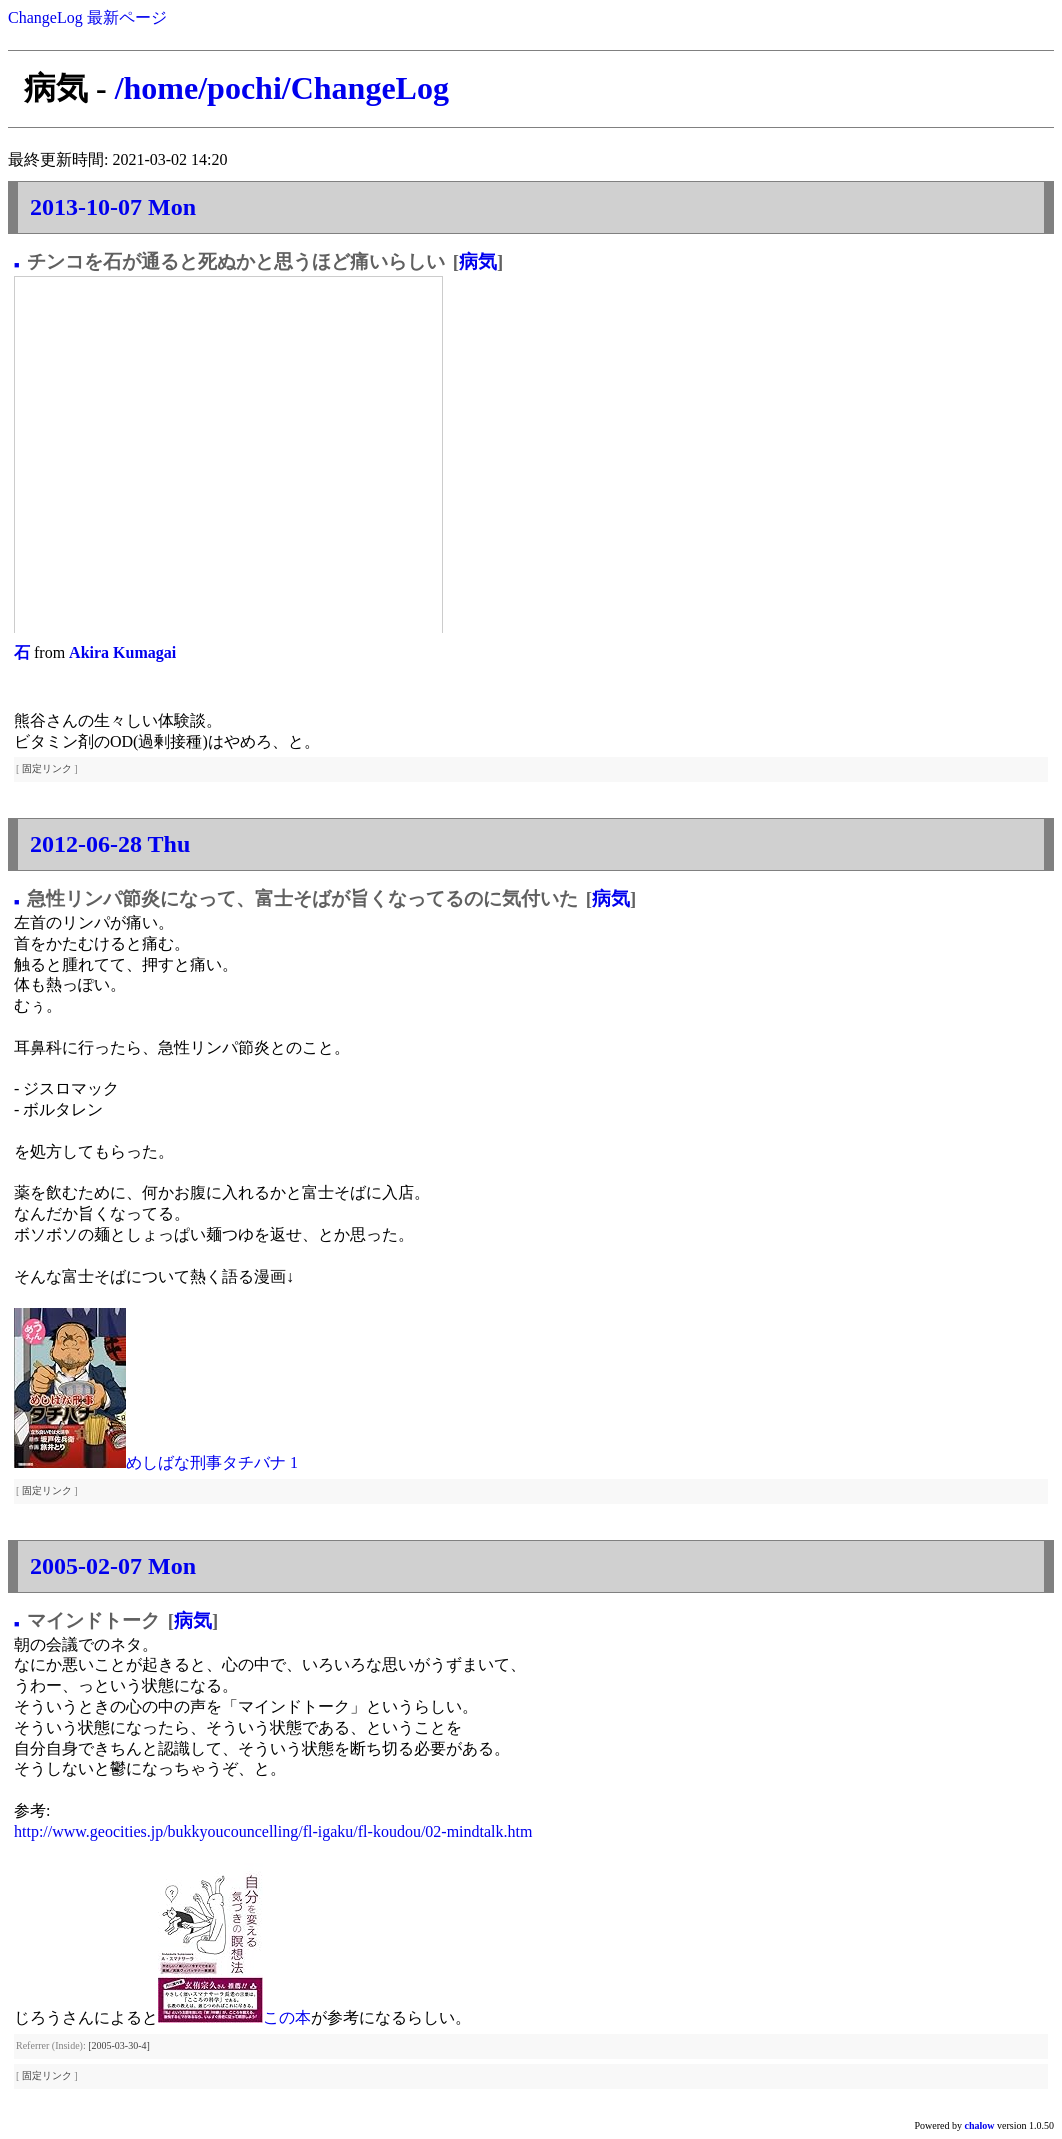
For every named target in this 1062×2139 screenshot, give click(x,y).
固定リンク (47, 768)
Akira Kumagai (122, 652)
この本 (287, 2017)
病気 (478, 261)
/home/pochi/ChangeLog (282, 88)
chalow (980, 2125)
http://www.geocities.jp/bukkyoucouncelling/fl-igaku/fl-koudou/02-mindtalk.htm (273, 1831)
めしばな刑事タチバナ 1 (212, 1462)
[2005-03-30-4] (119, 2045)
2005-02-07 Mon (113, 1566)
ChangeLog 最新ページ (87, 17)
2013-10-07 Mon (113, 207)
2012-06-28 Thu (110, 844)
